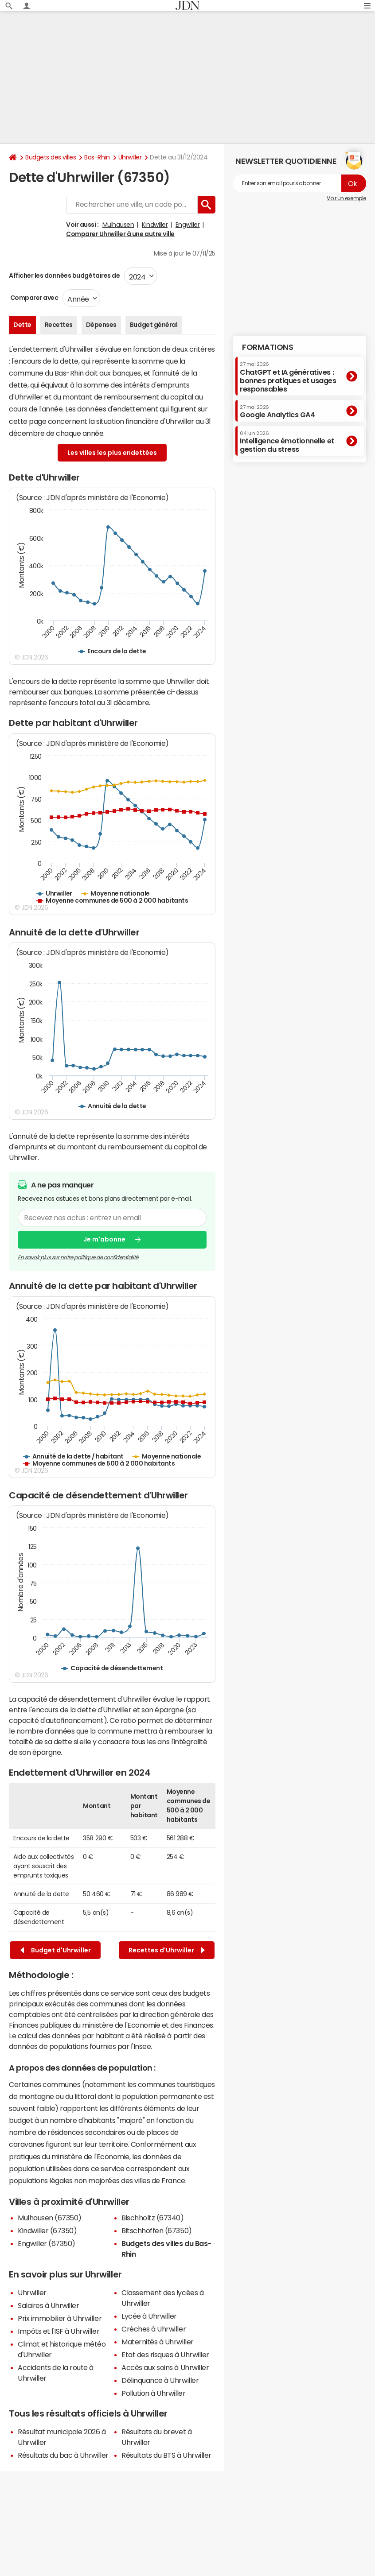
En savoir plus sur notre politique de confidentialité (78, 1257)
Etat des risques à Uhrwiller (165, 2354)
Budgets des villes (50, 157)
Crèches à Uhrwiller (153, 2328)
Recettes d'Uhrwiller (167, 1950)
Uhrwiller (130, 157)
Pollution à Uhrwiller (153, 2393)
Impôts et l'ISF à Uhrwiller (58, 2331)
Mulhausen (118, 224)
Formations (267, 347)
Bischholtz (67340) (152, 2217)
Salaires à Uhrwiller (48, 2305)
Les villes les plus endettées (112, 453)
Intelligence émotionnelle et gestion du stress (287, 442)
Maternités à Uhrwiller (157, 2341)
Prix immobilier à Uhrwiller (60, 2318)
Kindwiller (155, 224)
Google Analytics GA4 (277, 411)
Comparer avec (33, 298)
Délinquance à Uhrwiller (160, 2380)
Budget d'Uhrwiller (55, 1950)
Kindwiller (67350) (47, 2230)
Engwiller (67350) (46, 2243)
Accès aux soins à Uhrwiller (165, 2367)
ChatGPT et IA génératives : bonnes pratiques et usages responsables (288, 377)
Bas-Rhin (96, 157)
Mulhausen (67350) (50, 2217)
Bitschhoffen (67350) (156, 2230)
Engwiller (188, 224)
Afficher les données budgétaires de (64, 275)
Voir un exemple (346, 198)
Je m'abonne (104, 1239)
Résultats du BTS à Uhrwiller (166, 2455)
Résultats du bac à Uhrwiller (63, 2455)
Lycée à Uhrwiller (149, 2316)
